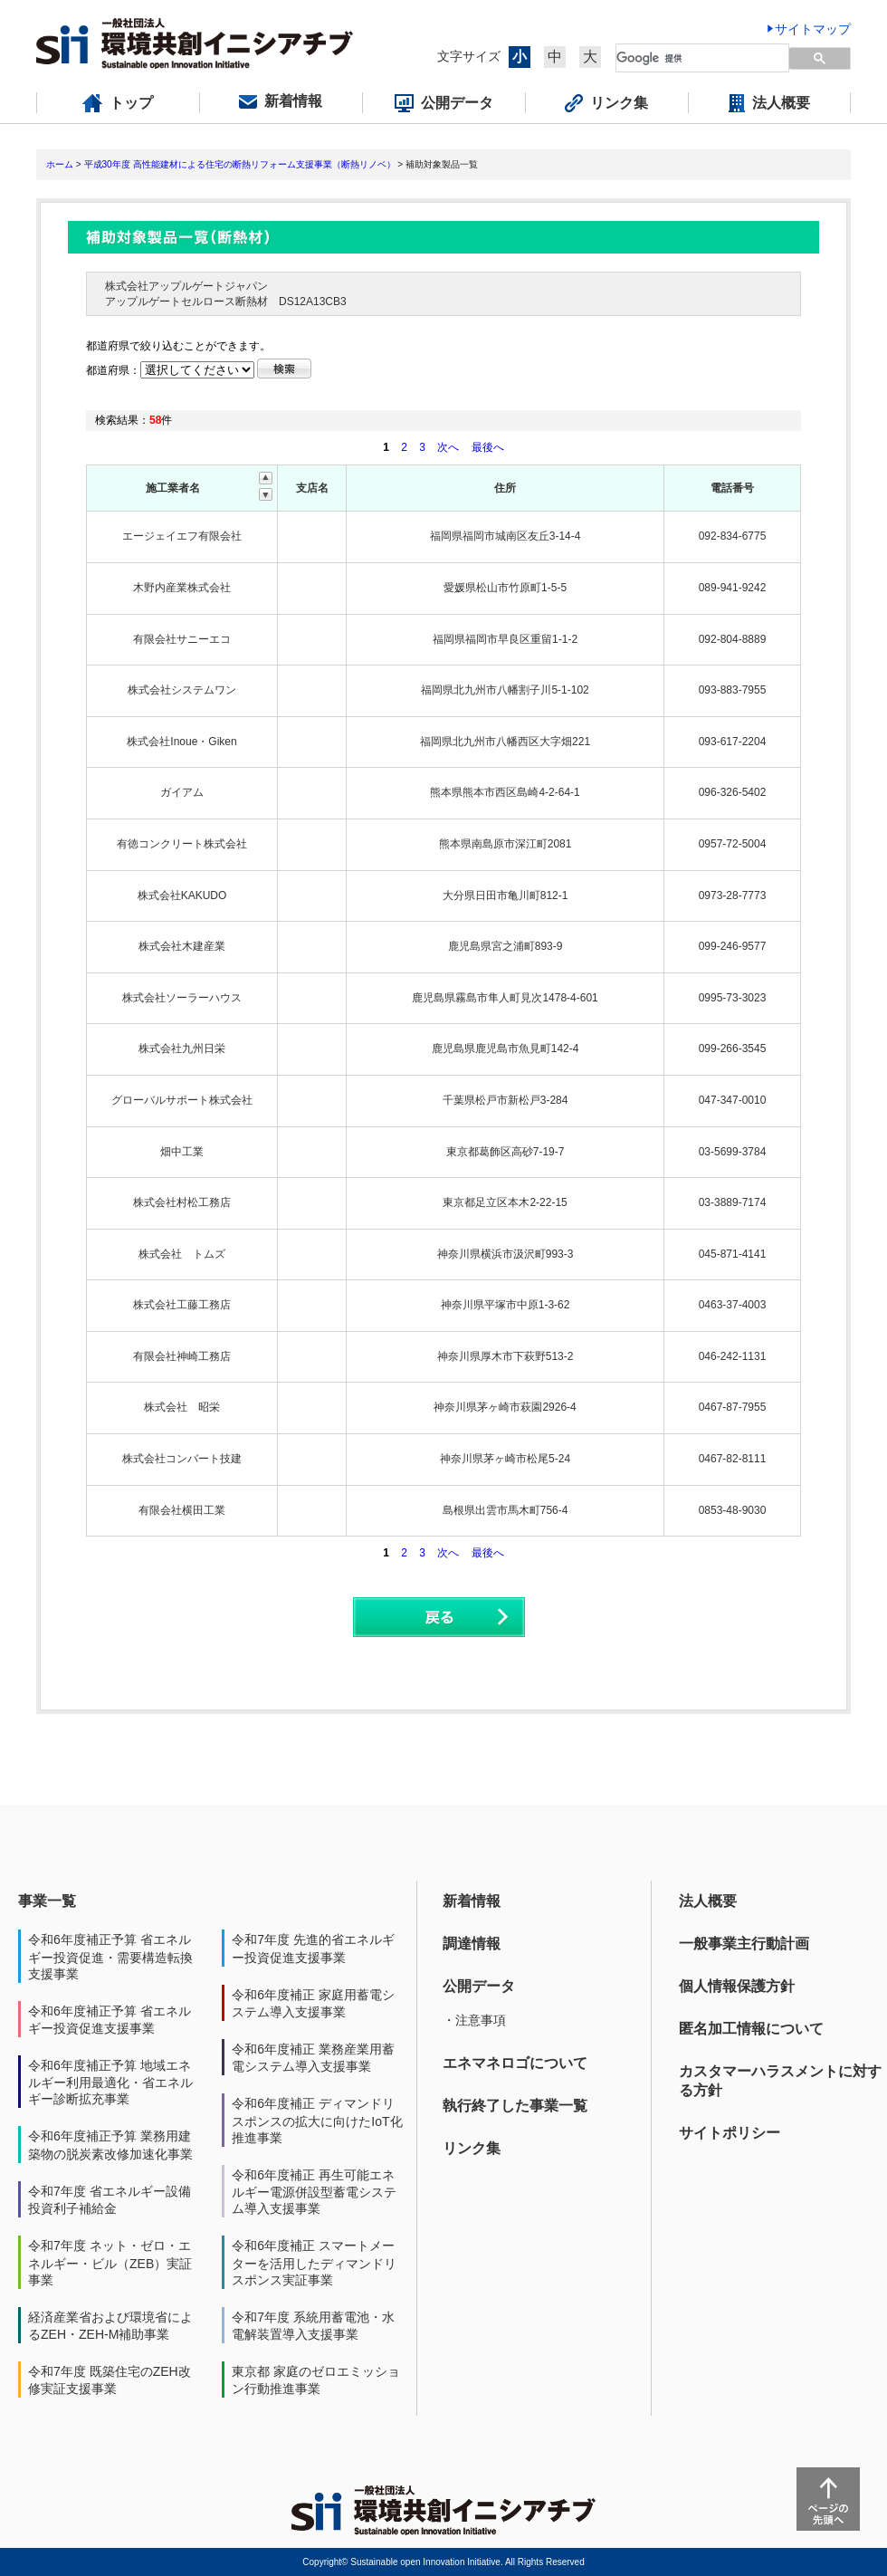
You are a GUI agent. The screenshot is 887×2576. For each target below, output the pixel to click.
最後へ (488, 447)
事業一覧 (47, 1901)
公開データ (479, 1986)
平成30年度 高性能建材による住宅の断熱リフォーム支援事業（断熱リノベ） (240, 164)
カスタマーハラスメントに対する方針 (780, 2081)
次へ (448, 447)
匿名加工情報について (751, 2028)
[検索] (692, 58)
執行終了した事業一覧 (515, 2105)
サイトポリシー (729, 2132)
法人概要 (708, 1901)
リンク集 (472, 2148)
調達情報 (472, 1943)
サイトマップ (813, 29)
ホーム (59, 164)
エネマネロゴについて (515, 2063)
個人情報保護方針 (737, 1986)
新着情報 (472, 1901)
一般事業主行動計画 (744, 1943)
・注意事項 (474, 2020)
